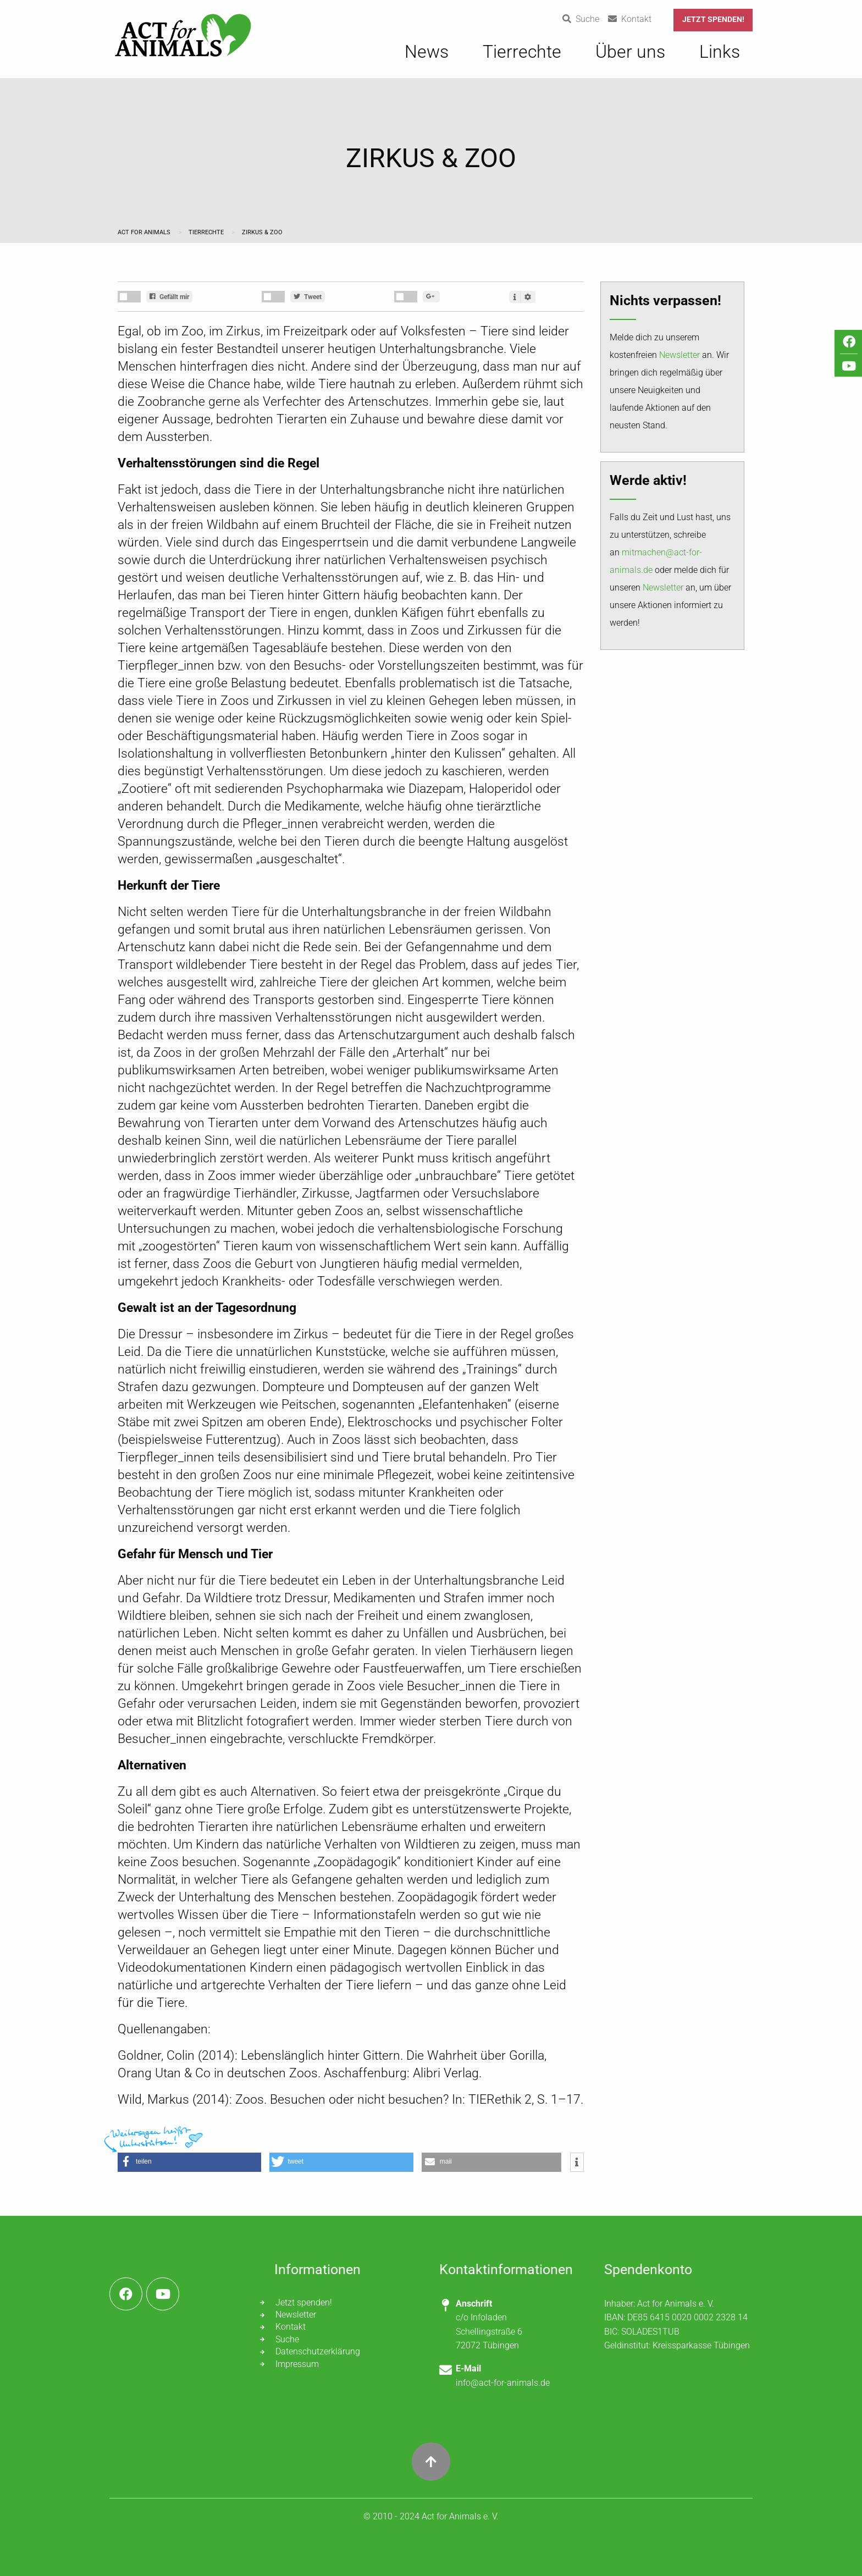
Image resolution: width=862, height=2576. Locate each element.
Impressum (297, 2364)
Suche (287, 2339)
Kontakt (290, 2326)
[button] (189, 2162)
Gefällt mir (169, 297)
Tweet (308, 297)
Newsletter (679, 355)
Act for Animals (145, 232)
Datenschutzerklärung (317, 2351)
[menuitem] (427, 57)
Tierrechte (207, 232)
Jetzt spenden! (713, 19)
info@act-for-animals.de (503, 2383)
